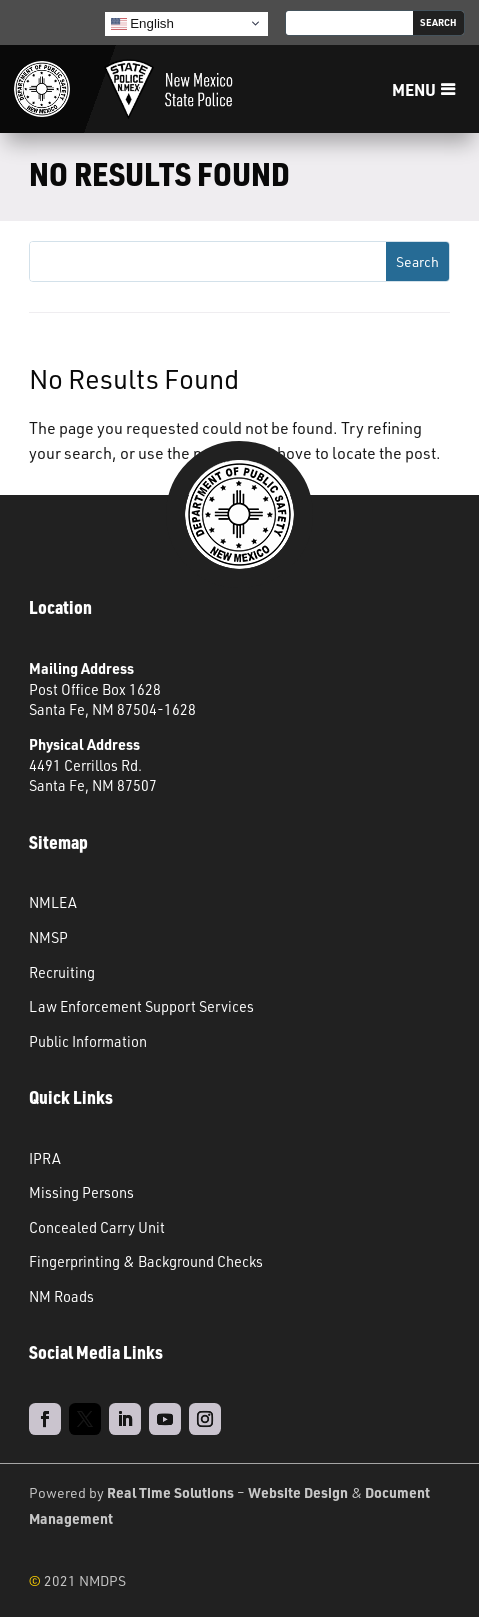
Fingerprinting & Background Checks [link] (146, 1261)
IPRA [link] (45, 1158)
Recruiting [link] (62, 972)
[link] (42, 89)
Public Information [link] (88, 1041)
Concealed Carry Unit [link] (97, 1227)
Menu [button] (414, 89)
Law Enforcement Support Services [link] (141, 1006)
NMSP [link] (48, 937)
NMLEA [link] (53, 902)
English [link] (142, 23)
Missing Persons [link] (81, 1192)
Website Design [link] (298, 1492)
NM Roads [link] (61, 1296)
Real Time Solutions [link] (170, 1492)
